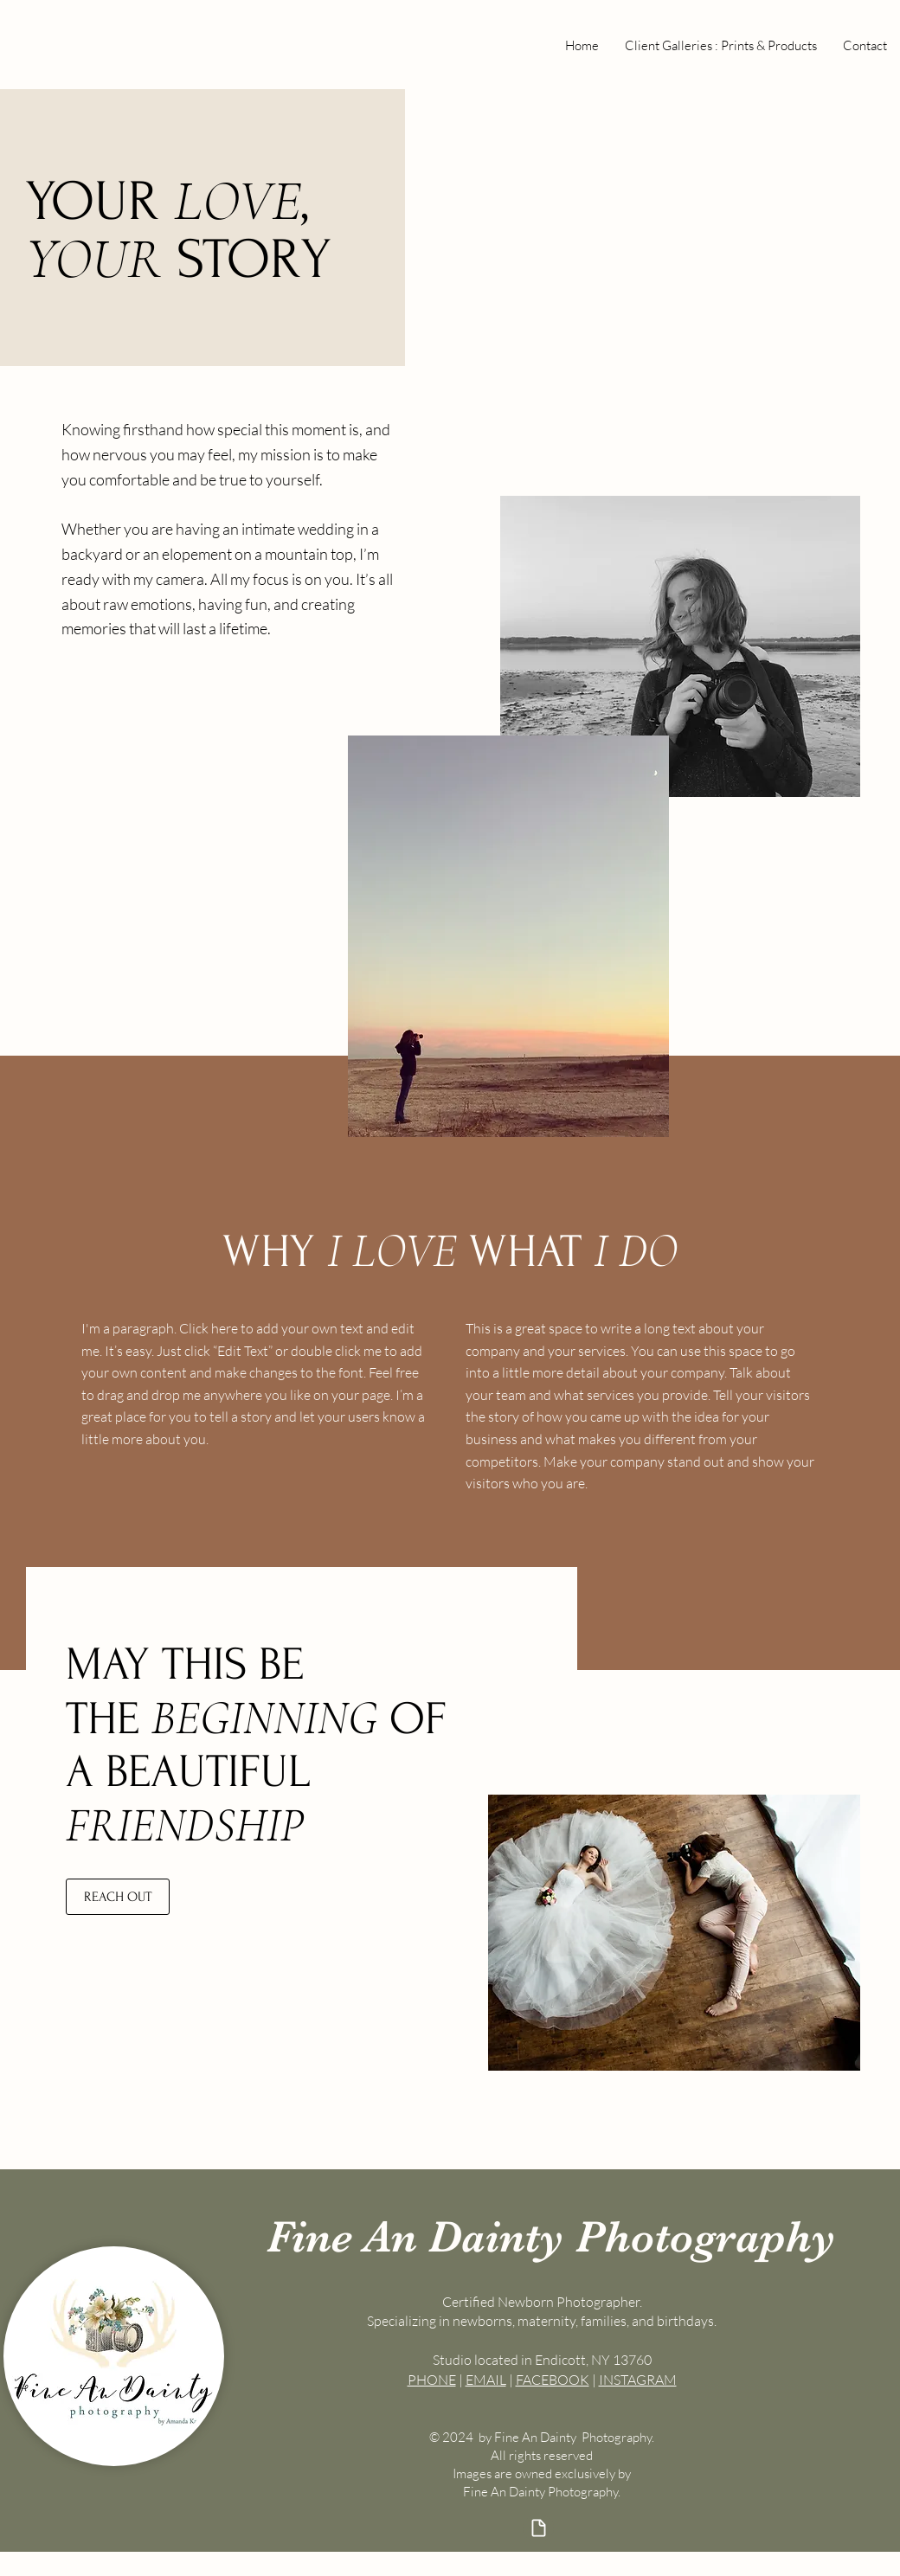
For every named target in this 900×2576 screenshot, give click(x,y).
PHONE (432, 2379)
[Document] (538, 2528)
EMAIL (486, 2379)
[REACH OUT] (118, 1897)
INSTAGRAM (638, 2379)
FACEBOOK (552, 2379)
